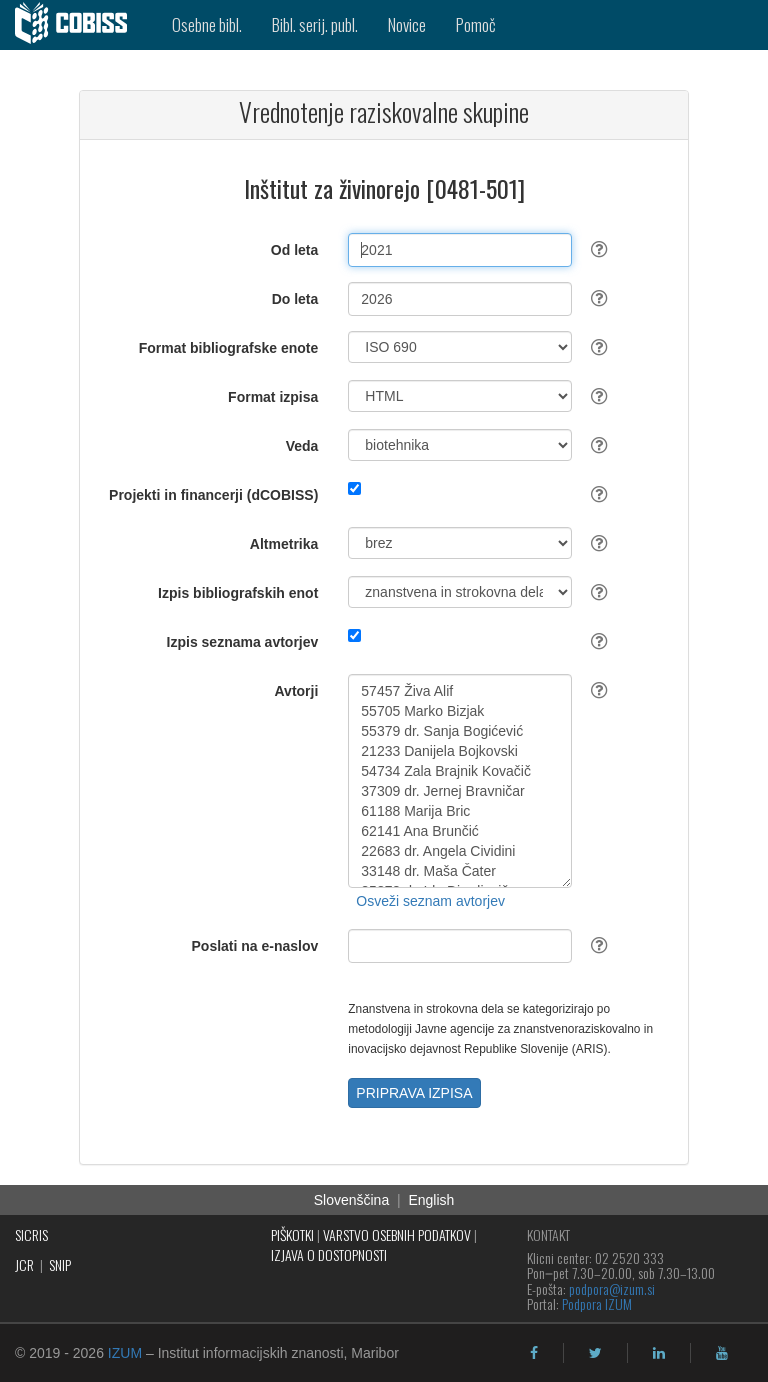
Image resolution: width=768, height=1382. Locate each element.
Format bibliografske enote (229, 348)
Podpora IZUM (597, 1303)
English (431, 1200)
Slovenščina (352, 1200)
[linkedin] (659, 1353)
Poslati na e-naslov (255, 946)
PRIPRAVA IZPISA (414, 1093)
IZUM (125, 1353)
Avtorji (297, 691)
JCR (24, 1264)
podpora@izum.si (612, 1288)
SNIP (60, 1264)
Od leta (294, 250)
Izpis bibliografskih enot (238, 593)
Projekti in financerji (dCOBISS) (213, 495)
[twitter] (595, 1353)
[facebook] (534, 1353)
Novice (407, 24)
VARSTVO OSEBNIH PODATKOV (397, 1234)
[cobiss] (78, 25)
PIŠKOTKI (292, 1234)
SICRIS (31, 1234)
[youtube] (722, 1353)
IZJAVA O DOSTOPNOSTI (329, 1254)
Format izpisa (273, 397)
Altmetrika (284, 544)
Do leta (295, 299)
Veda (302, 446)
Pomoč (476, 24)
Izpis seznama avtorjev (243, 642)
